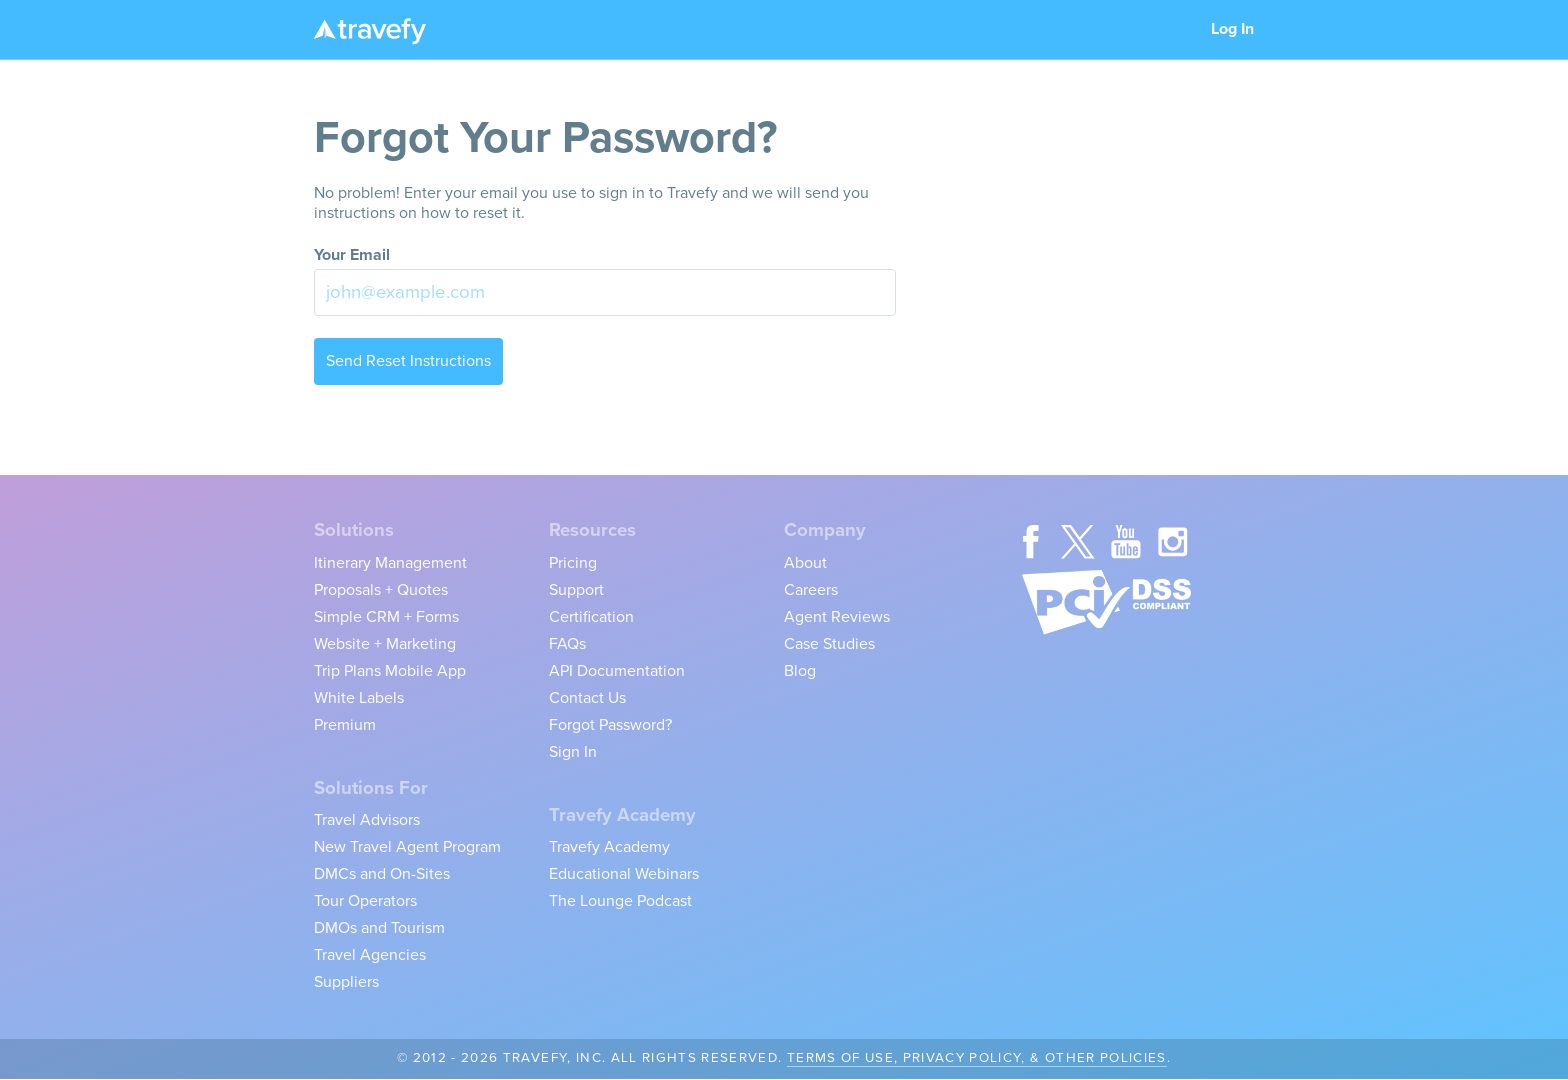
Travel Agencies (370, 955)
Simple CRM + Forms (386, 617)
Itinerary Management (390, 563)
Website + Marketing (385, 644)
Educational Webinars (624, 874)
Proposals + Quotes (381, 590)
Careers (811, 590)
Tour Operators (365, 901)
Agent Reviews (837, 617)
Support (576, 590)
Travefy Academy (609, 847)
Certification (591, 617)
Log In (1232, 29)
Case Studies (829, 644)
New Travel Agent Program (407, 847)
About (805, 563)
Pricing (573, 563)
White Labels (359, 698)
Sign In (573, 752)
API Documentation (617, 671)
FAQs (567, 644)
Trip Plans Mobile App (390, 671)
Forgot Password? (610, 725)
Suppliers (346, 982)
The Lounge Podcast (620, 901)
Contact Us (587, 698)
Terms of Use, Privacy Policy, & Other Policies (977, 1058)
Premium (345, 725)
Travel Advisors (367, 820)
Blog (800, 671)
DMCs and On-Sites (382, 874)
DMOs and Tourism (379, 928)
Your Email (352, 255)
